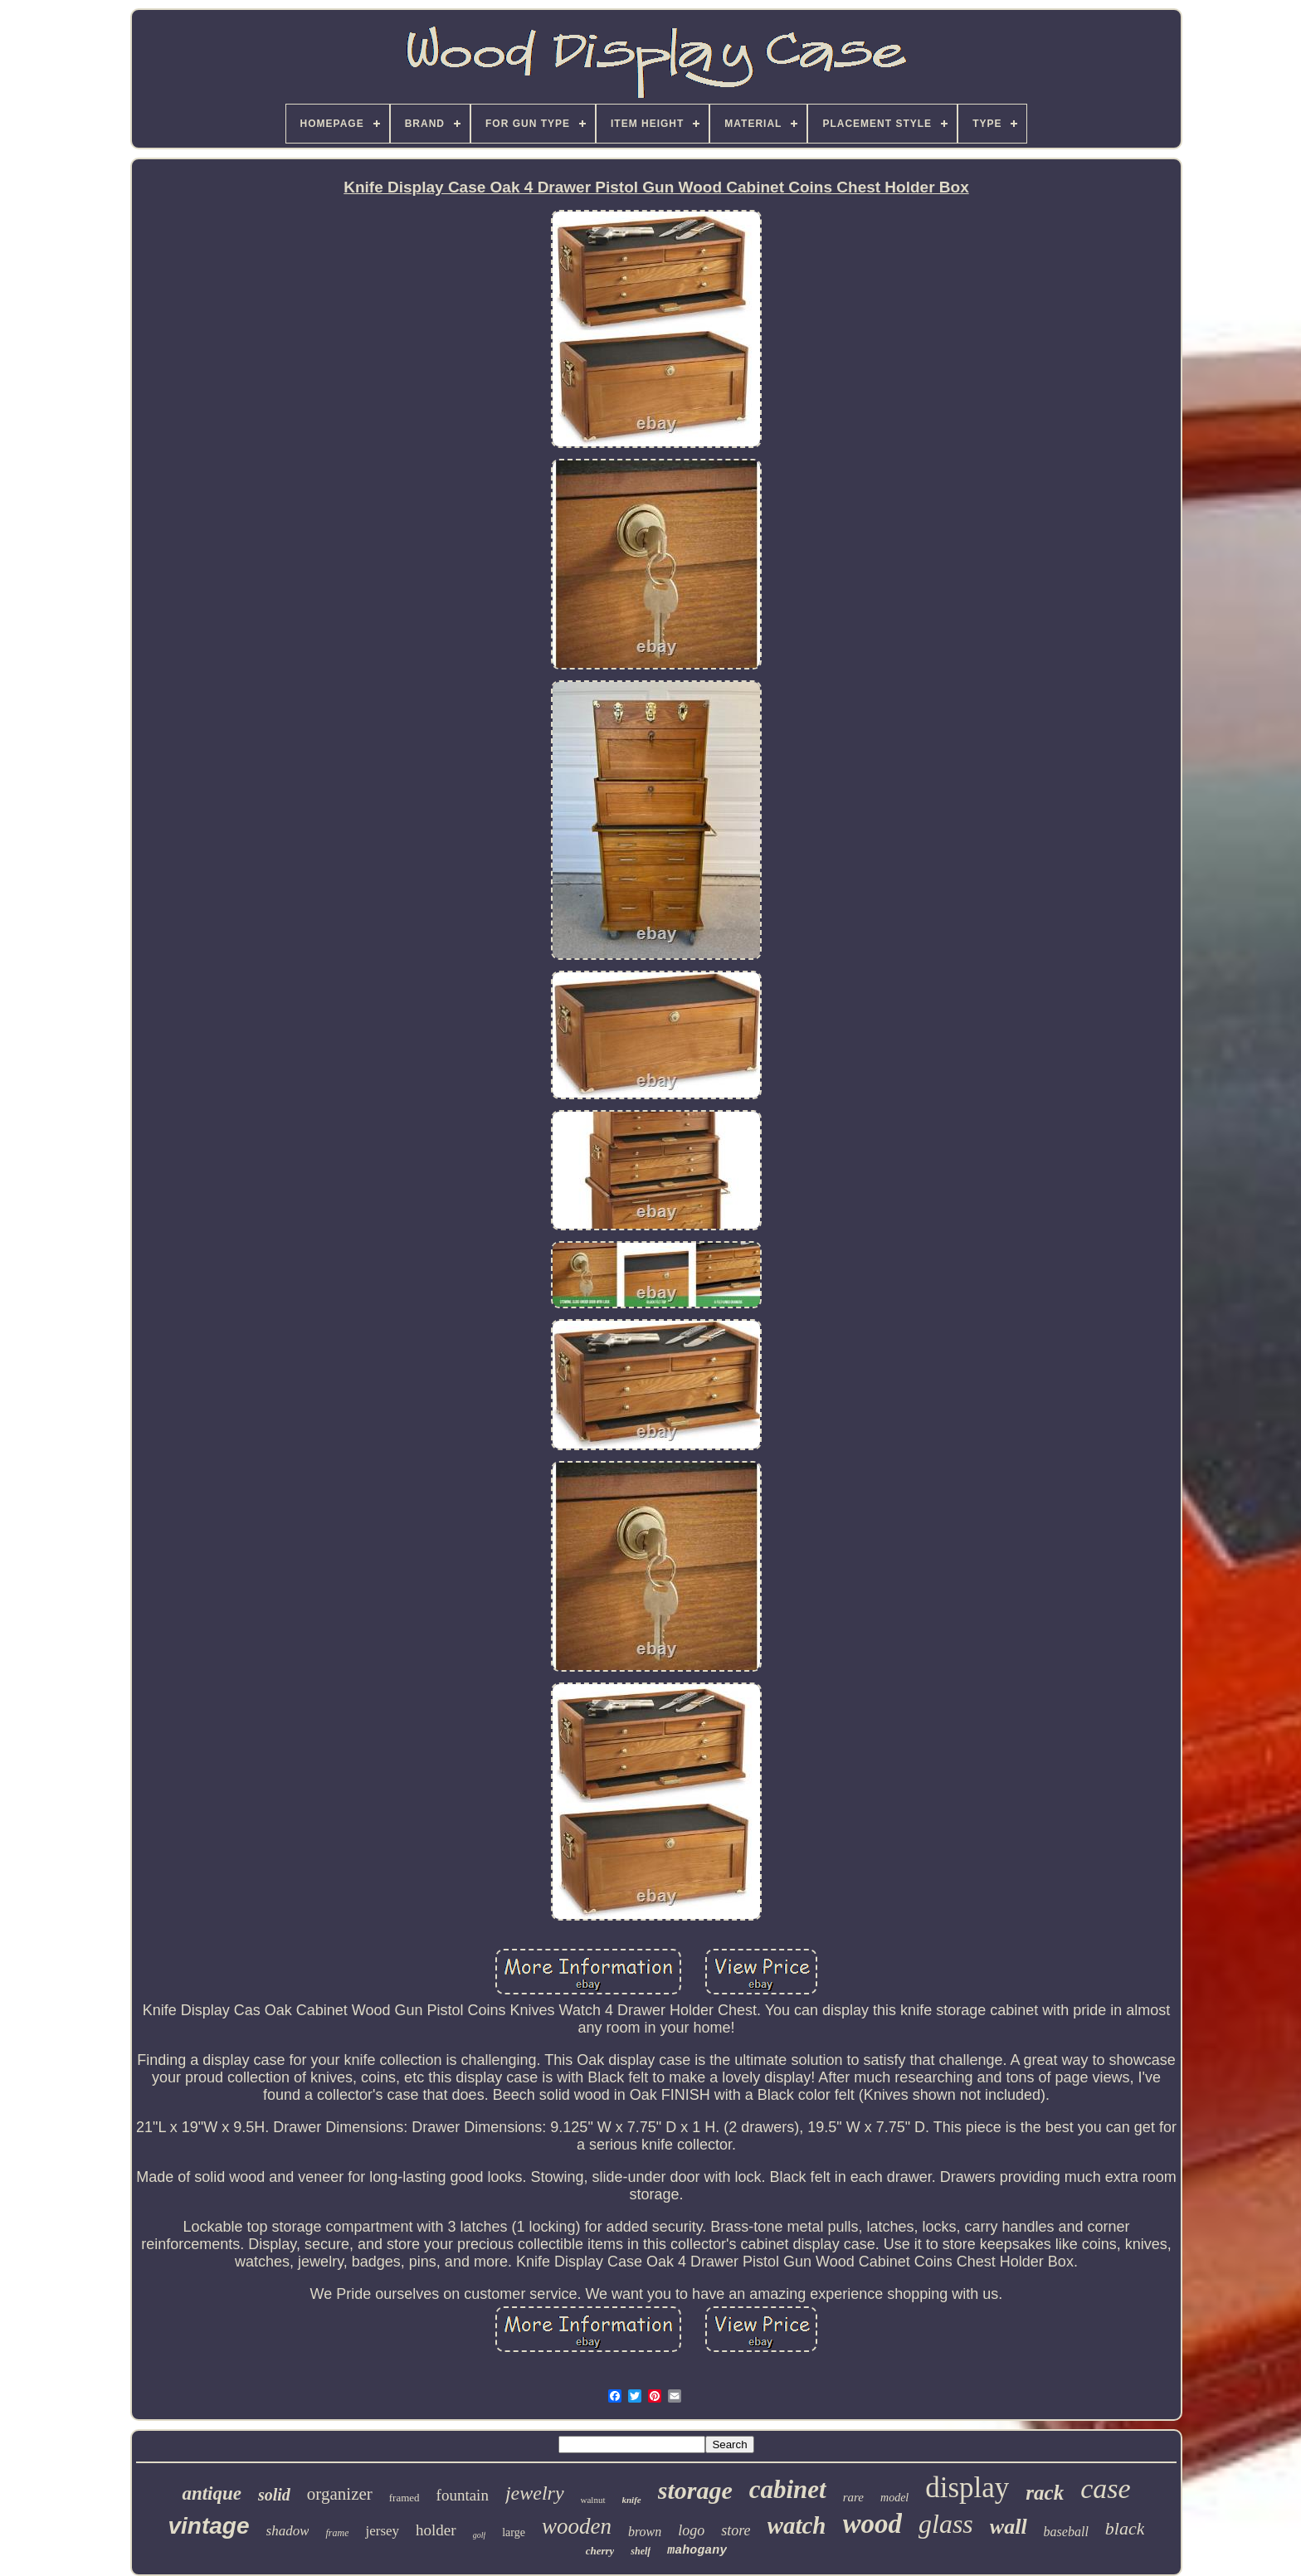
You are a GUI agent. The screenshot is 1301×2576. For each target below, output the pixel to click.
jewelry (534, 2493)
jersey (382, 2531)
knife (631, 2500)
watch (796, 2525)
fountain (462, 2495)
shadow (287, 2531)
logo (691, 2530)
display (967, 2487)
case (1105, 2488)
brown (644, 2532)
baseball (1066, 2532)
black (1125, 2528)
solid (274, 2495)
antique (211, 2493)
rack (1045, 2492)
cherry (600, 2550)
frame (336, 2533)
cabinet (787, 2489)
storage (695, 2490)
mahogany (697, 2551)
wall (1008, 2527)
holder (436, 2530)
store (735, 2530)
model (894, 2497)
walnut (593, 2500)
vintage (208, 2526)
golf (479, 2534)
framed (404, 2497)
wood (873, 2524)
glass (945, 2524)
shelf (640, 2551)
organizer (340, 2494)
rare (853, 2497)
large (513, 2532)
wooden (577, 2526)
